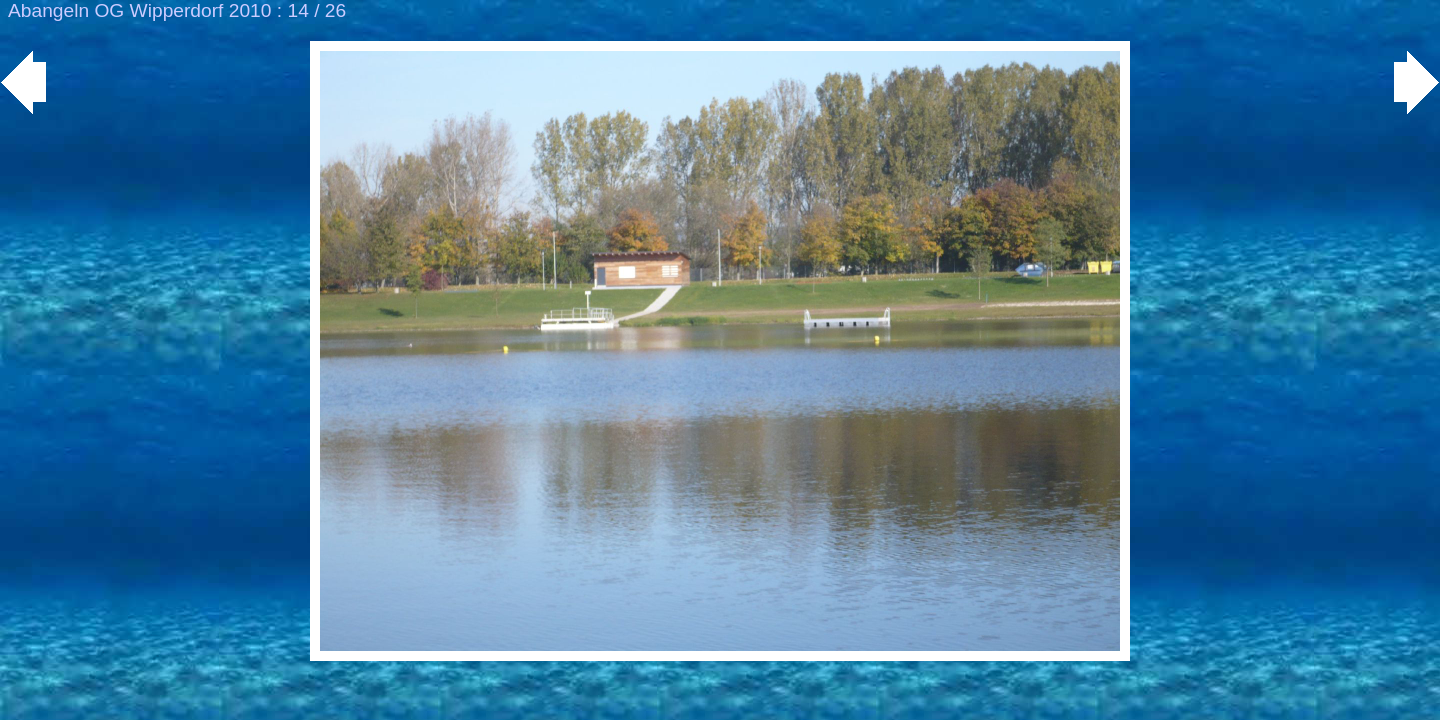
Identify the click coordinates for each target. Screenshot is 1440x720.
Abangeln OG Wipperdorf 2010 (139, 10)
